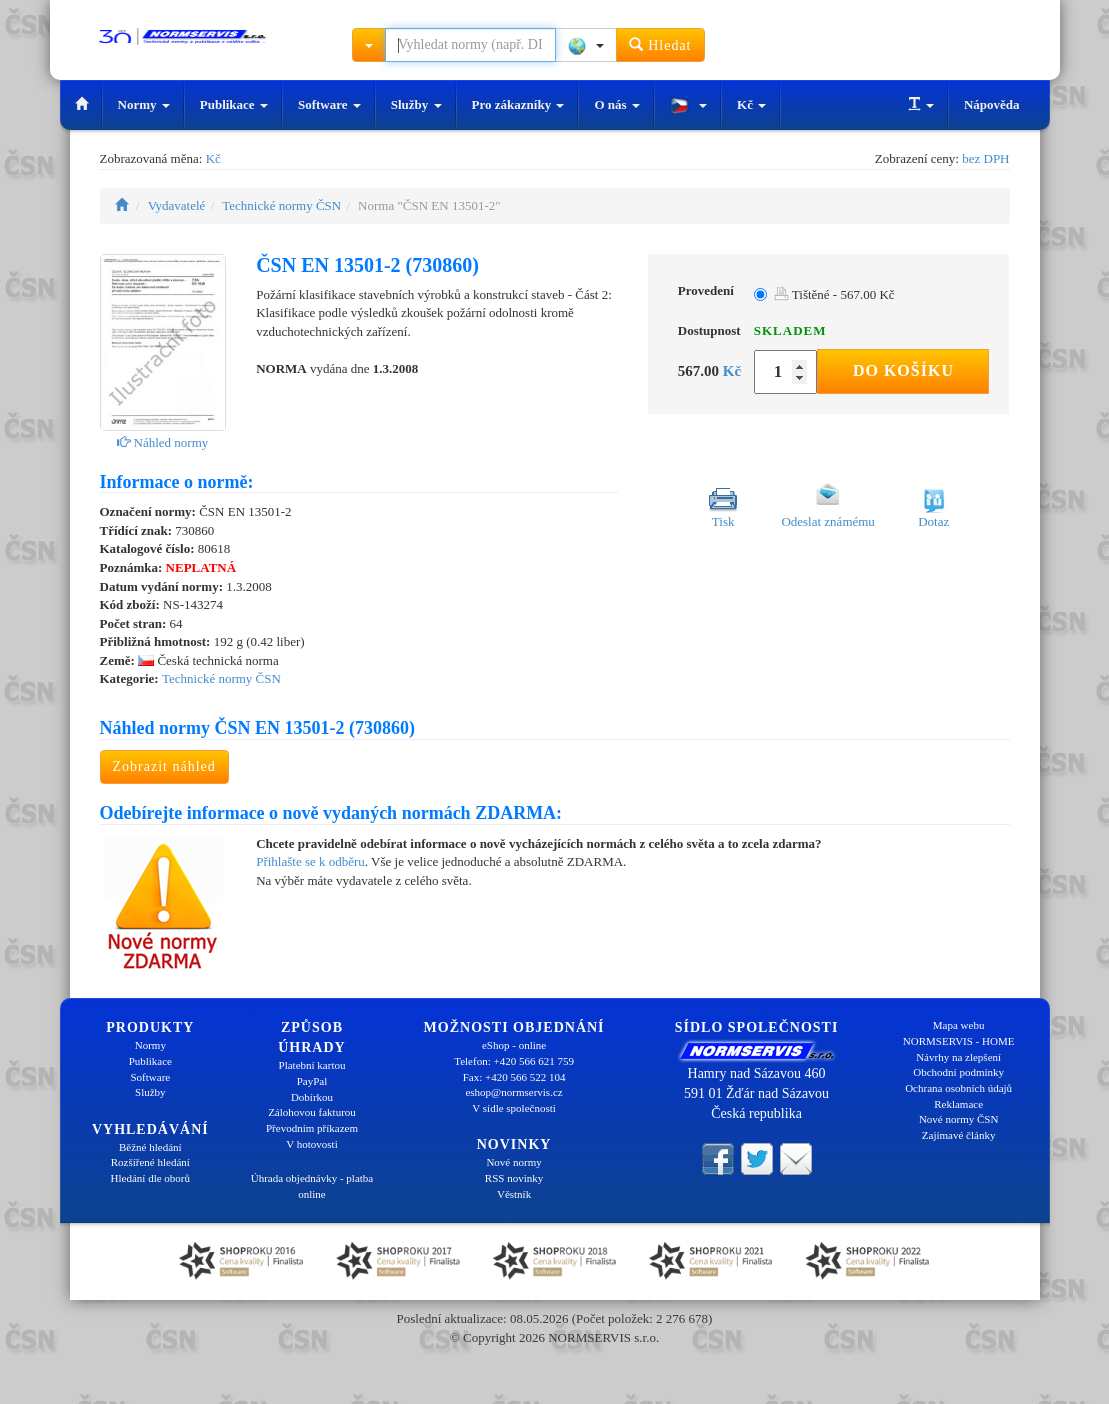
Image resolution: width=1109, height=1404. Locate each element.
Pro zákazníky (518, 104)
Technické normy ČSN (281, 205)
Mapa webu (959, 1025)
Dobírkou (312, 1097)
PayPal (312, 1081)
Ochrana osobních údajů (958, 1088)
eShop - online (514, 1045)
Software (329, 104)
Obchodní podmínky (958, 1072)
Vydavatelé (177, 205)
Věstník (514, 1194)
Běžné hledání (150, 1147)
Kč (751, 104)
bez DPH (985, 158)
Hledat (660, 44)
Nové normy (513, 1162)
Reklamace (958, 1104)
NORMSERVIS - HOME (959, 1041)
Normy (144, 104)
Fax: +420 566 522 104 (514, 1077)
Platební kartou (312, 1065)
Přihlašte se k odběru (310, 861)
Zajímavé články (959, 1135)
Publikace (234, 104)
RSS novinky (514, 1178)
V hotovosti (311, 1144)
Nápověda (992, 104)
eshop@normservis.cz (513, 1092)
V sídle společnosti (514, 1108)
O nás (616, 104)
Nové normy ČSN (958, 1119)
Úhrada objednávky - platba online (312, 1186)
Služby (416, 104)
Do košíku (903, 370)
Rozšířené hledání (150, 1162)
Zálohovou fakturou (312, 1112)
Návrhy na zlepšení (958, 1057)
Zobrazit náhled (164, 766)
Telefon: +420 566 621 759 (514, 1061)
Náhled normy (162, 442)
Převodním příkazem (312, 1128)
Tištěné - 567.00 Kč (834, 294)
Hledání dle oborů (150, 1178)
